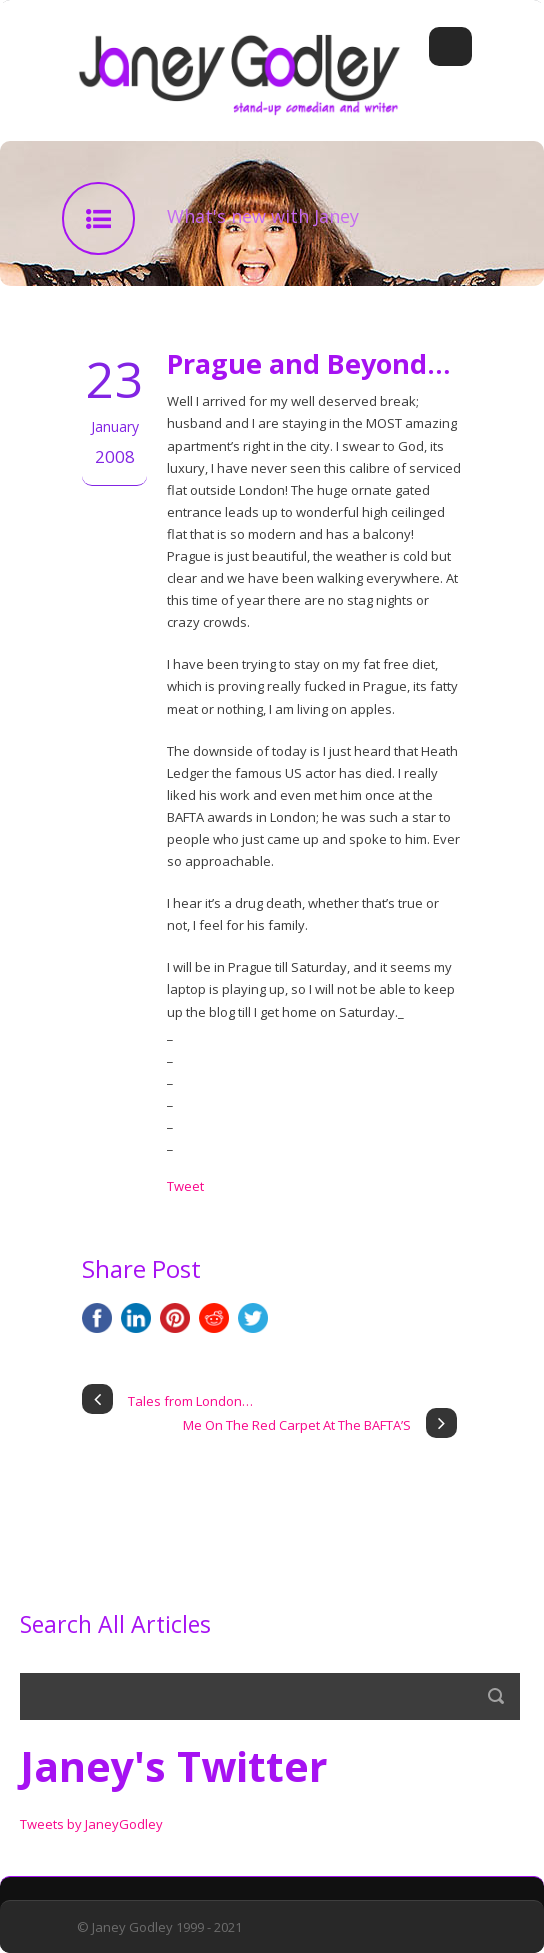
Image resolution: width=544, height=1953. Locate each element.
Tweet (185, 1186)
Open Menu (450, 46)
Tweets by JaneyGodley (91, 1824)
